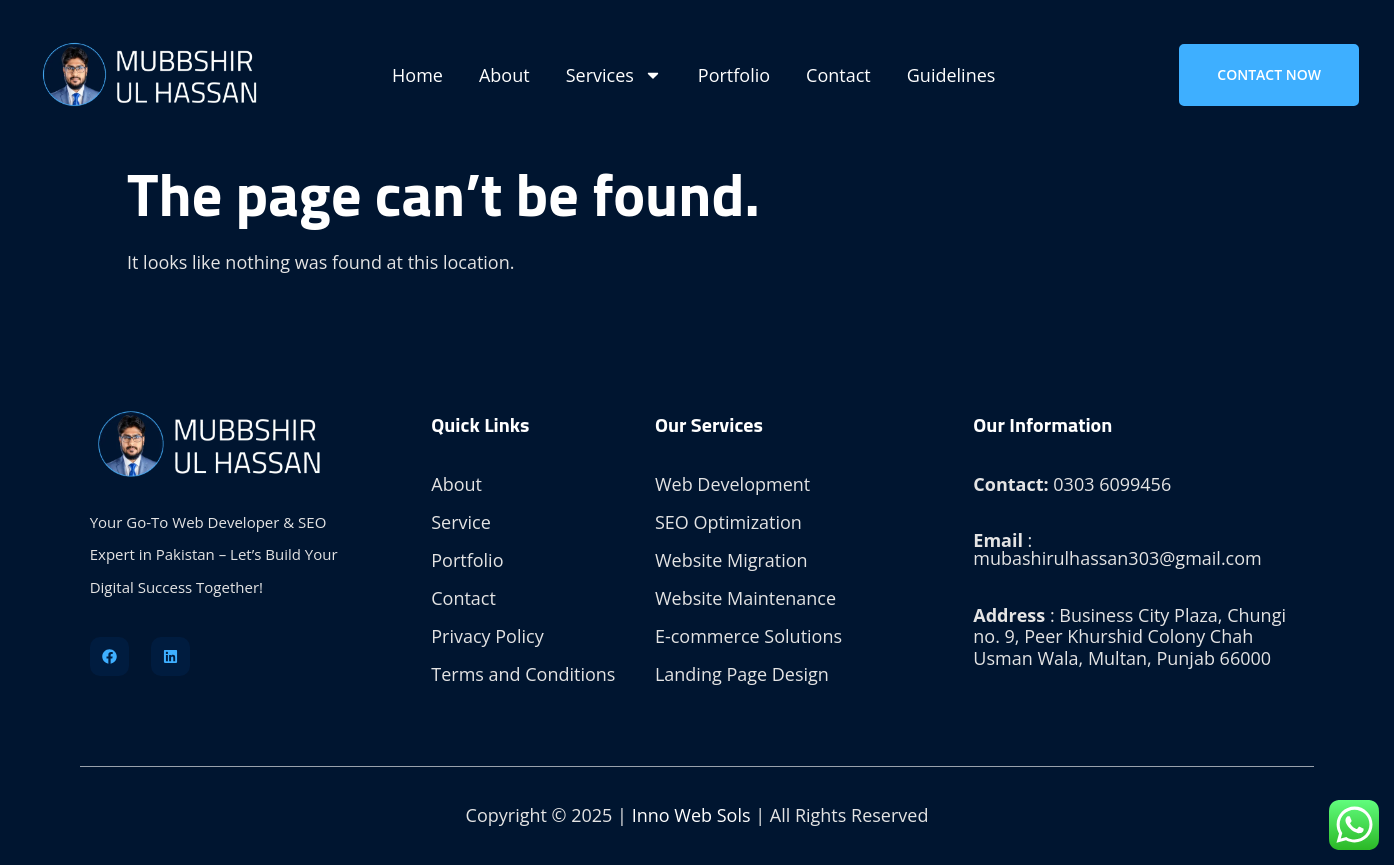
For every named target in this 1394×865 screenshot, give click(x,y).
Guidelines (951, 75)
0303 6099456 (1072, 484)
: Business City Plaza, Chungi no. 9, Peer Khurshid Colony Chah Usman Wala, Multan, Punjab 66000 (1129, 636)
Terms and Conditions (523, 674)
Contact (838, 75)
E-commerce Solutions (748, 636)
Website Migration (731, 560)
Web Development (732, 484)
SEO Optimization (728, 522)
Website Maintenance (745, 598)
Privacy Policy (487, 636)
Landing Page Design (742, 674)
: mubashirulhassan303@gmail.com (1117, 549)
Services (614, 75)
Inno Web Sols (691, 815)
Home (417, 75)
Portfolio (734, 75)
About (504, 75)
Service (461, 522)
